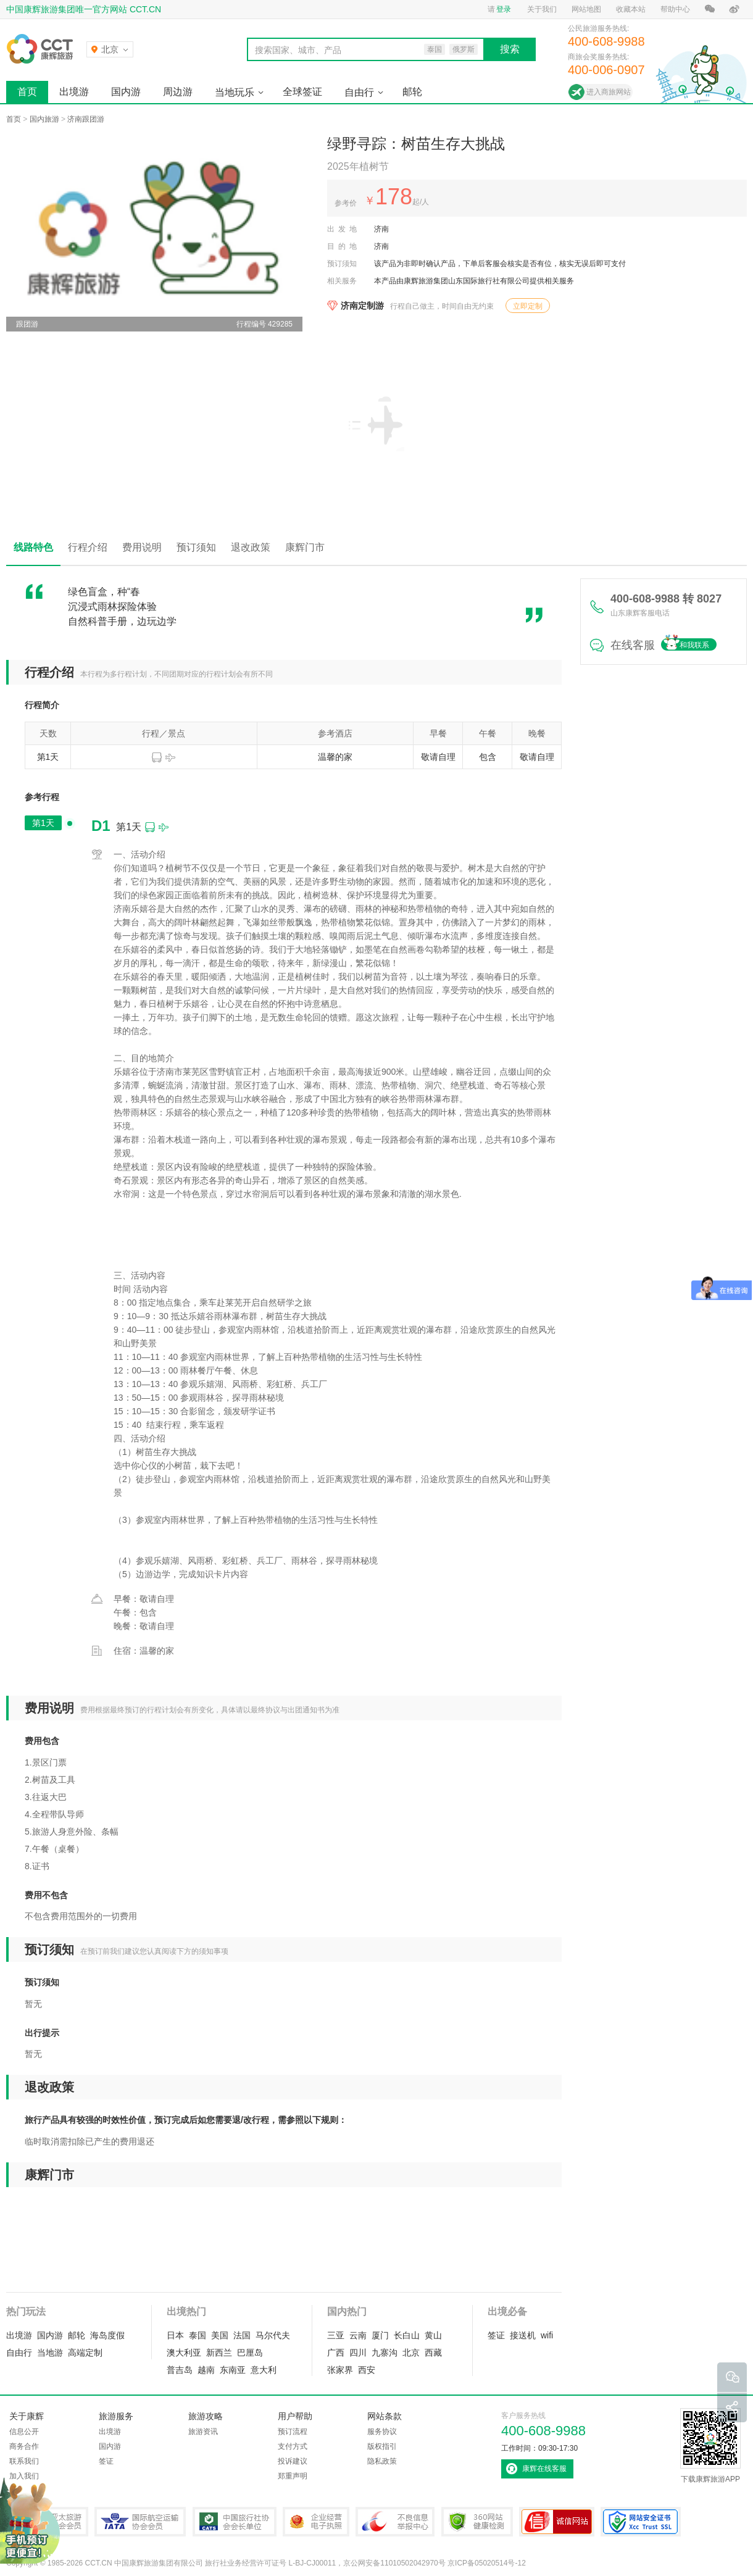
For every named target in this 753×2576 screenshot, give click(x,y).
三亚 (335, 2335)
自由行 (359, 92)
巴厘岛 (250, 2352)
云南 (358, 2335)
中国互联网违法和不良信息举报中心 (395, 2521)
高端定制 (85, 2352)
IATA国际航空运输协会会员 (140, 2521)
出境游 (74, 91)
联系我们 (24, 2461)
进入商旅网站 (608, 92)
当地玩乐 (234, 92)
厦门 (380, 2335)
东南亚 (233, 2370)
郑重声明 (292, 2476)
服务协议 (382, 2431)
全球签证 (302, 91)
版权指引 (382, 2446)
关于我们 (542, 9)
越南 (206, 2370)
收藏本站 (631, 9)
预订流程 (292, 2431)
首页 (27, 91)
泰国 (197, 2335)
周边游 (178, 91)
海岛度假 (107, 2335)
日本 (175, 2335)
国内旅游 (44, 119)
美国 (219, 2335)
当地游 (50, 2352)
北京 (411, 2352)
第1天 (43, 823)
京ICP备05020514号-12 (486, 2563)
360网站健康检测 (477, 2521)
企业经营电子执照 (316, 2521)
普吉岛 (180, 2370)
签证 (496, 2335)
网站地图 (586, 9)
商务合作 (24, 2446)
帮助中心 (675, 9)
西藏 (433, 2352)
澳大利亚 (184, 2352)
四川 (358, 2352)
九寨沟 (384, 2352)
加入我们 (24, 2476)
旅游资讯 (203, 2431)
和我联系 (694, 645)
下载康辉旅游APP (710, 2445)
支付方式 (292, 2446)
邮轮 (412, 91)
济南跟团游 (85, 119)
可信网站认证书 (556, 2521)
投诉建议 (292, 2461)
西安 (366, 2370)
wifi (547, 2335)
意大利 (264, 2370)
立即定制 (528, 306)
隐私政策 (382, 2461)
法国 (242, 2335)
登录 (503, 9)
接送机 (523, 2335)
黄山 (433, 2335)
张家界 (340, 2370)
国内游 (126, 91)
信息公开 (24, 2431)
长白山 (407, 2335)
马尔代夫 (273, 2335)
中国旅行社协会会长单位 (235, 2521)
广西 (335, 2352)
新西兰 (219, 2352)
